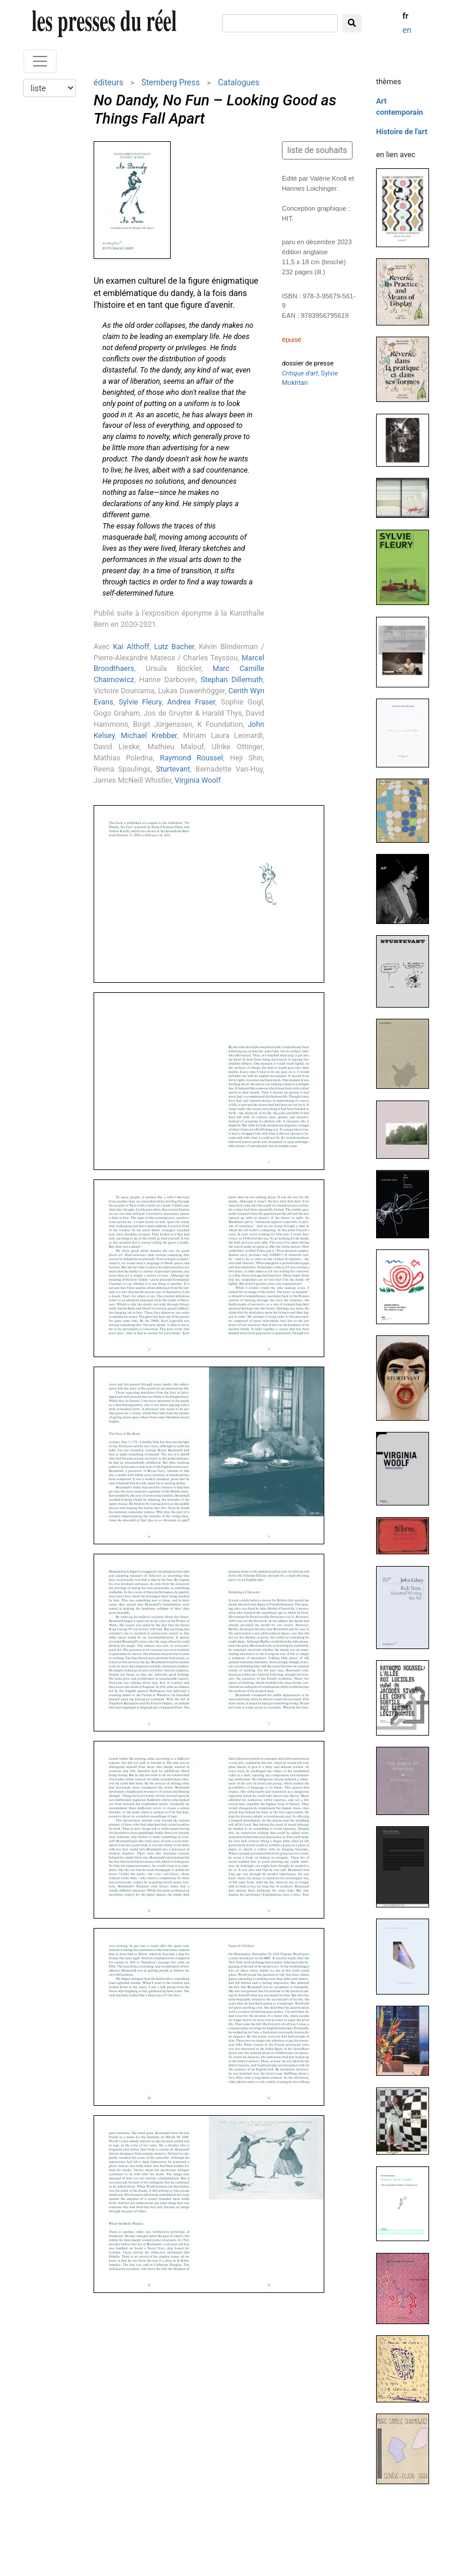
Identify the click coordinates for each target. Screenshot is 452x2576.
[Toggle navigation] (40, 61)
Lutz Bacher (174, 646)
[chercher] (280, 23)
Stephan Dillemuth (232, 679)
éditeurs (108, 82)
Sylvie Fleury (140, 701)
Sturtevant (173, 769)
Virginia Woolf (198, 780)
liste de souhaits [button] (317, 150)
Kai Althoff (131, 646)
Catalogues (239, 82)
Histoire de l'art (401, 131)
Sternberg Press (170, 82)
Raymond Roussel (191, 757)
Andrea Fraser (191, 701)
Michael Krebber (149, 735)
